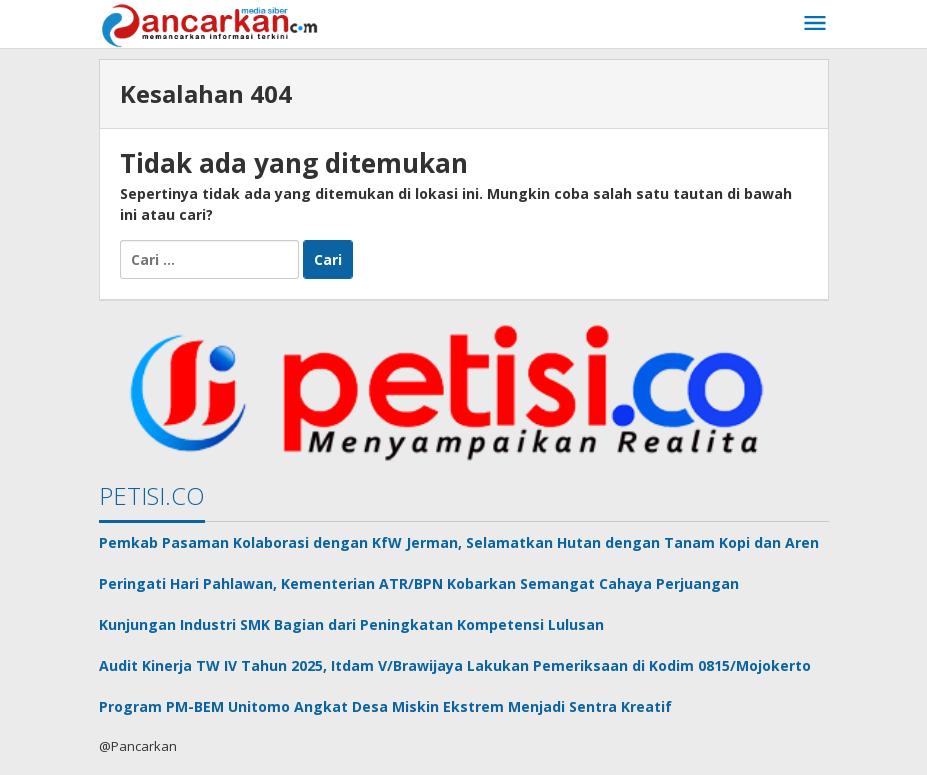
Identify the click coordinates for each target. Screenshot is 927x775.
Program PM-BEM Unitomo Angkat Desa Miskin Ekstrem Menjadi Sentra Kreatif (385, 706)
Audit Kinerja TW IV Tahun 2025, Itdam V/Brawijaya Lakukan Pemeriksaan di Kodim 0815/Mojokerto (455, 665)
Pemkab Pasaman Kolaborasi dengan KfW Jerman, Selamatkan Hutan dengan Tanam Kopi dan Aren (459, 542)
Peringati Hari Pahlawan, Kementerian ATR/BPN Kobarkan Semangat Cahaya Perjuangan (419, 583)
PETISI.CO (152, 495)
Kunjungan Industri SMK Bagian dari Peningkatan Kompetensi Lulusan (351, 624)
